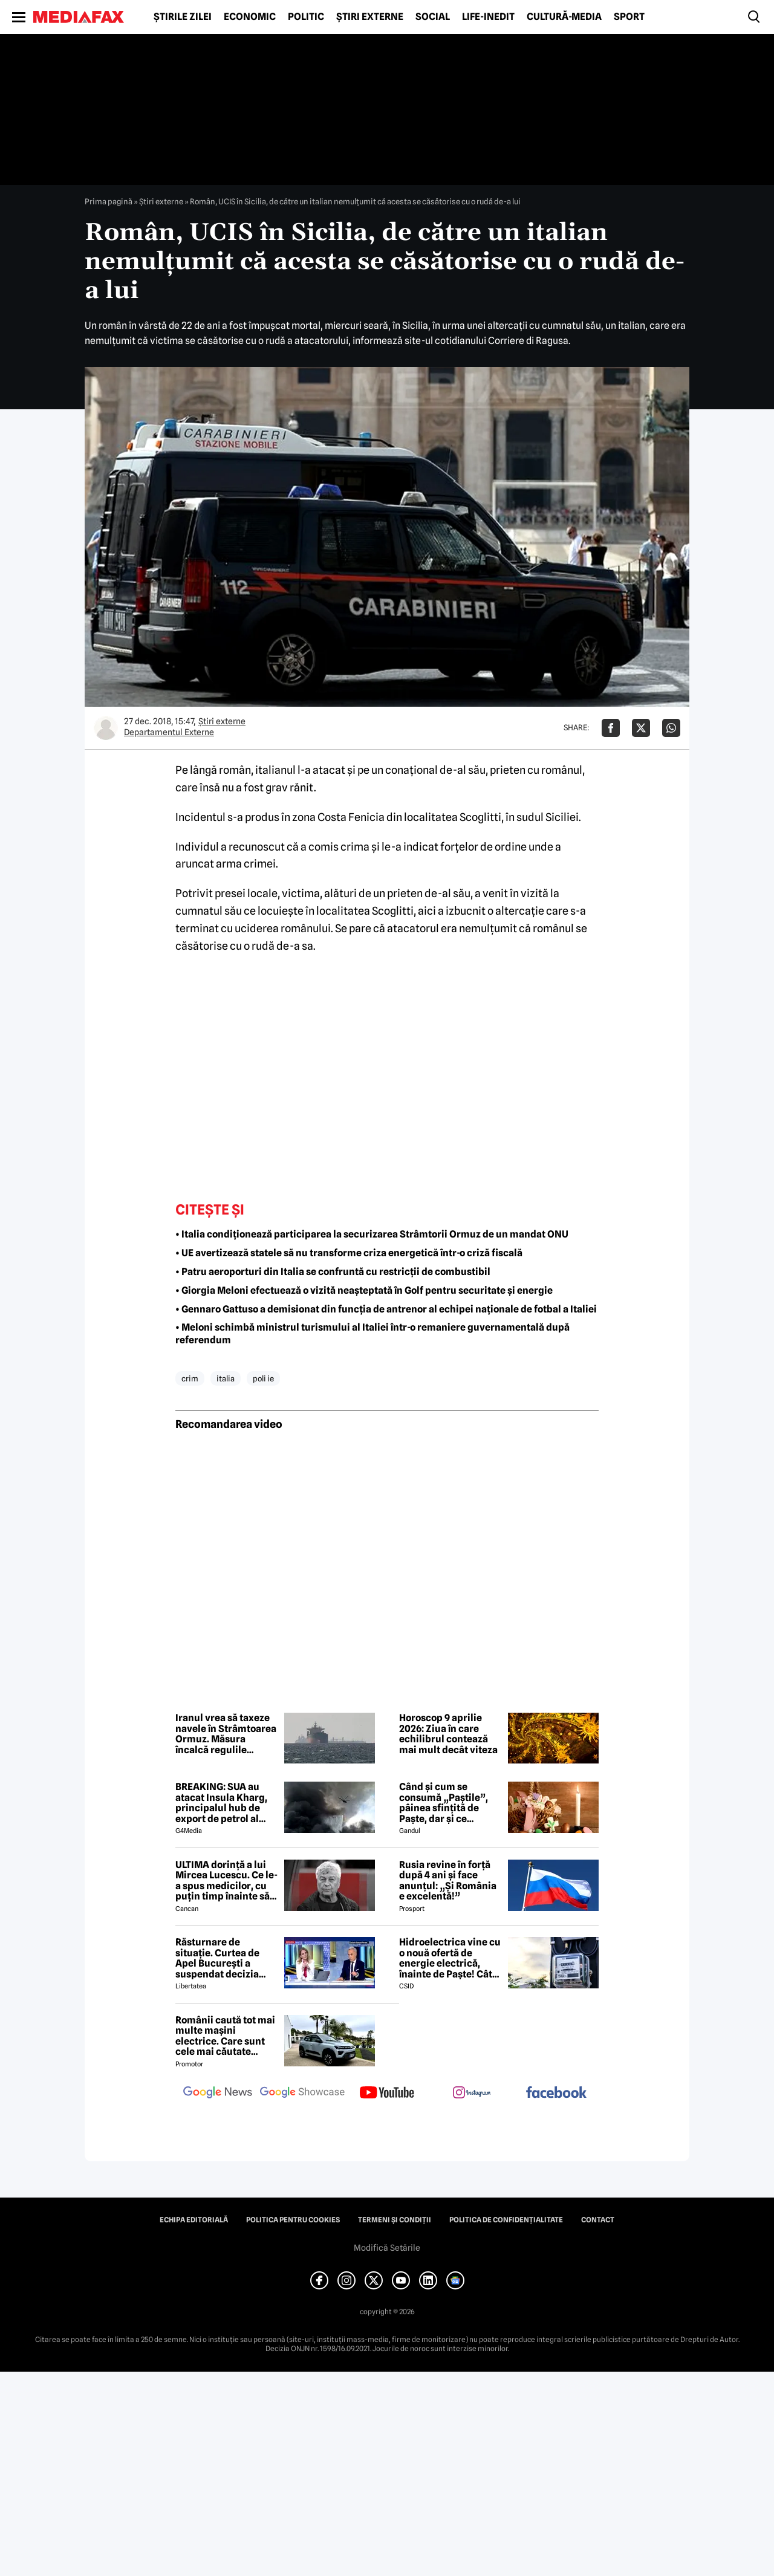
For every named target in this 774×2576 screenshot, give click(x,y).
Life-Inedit (488, 17)
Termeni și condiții (394, 2220)
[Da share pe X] (641, 728)
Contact (597, 2220)
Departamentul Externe (169, 732)
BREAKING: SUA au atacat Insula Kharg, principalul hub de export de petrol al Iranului (221, 1803)
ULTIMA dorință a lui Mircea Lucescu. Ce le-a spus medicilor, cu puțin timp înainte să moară (226, 1881)
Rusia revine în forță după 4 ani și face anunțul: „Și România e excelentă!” (447, 1881)
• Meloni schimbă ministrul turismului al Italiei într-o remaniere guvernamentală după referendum (372, 1334)
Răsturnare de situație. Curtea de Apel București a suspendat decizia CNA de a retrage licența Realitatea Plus (226, 1958)
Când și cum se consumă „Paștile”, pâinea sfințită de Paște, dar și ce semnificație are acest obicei (450, 1803)
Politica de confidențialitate (506, 2220)
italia (225, 1378)
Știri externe (369, 17)
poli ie (263, 1378)
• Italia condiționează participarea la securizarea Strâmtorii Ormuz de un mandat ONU (371, 1234)
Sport (629, 17)
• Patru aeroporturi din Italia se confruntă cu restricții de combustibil (332, 1271)
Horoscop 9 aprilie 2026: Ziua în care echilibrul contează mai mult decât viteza (448, 1734)
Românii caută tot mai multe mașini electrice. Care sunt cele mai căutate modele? (225, 2036)
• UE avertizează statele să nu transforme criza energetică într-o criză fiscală (348, 1253)
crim (189, 1378)
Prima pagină (108, 201)
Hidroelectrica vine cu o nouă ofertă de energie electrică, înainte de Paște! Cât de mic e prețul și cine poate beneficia (450, 1958)
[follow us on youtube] (387, 2093)
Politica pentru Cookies (293, 2220)
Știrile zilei (183, 17)
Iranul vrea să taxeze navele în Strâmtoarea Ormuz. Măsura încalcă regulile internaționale (225, 1734)
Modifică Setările (387, 2248)
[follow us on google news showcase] (302, 2093)
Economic (250, 17)
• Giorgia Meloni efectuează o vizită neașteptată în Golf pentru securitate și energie (364, 1290)
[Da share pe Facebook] (611, 728)
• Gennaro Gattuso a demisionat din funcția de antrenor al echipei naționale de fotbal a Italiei (386, 1309)
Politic (306, 17)
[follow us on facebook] (556, 2093)
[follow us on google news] (217, 2093)
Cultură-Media (564, 17)
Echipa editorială (194, 2220)
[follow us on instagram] (471, 2093)
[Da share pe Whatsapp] (671, 728)
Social (432, 17)
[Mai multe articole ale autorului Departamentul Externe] (106, 728)
